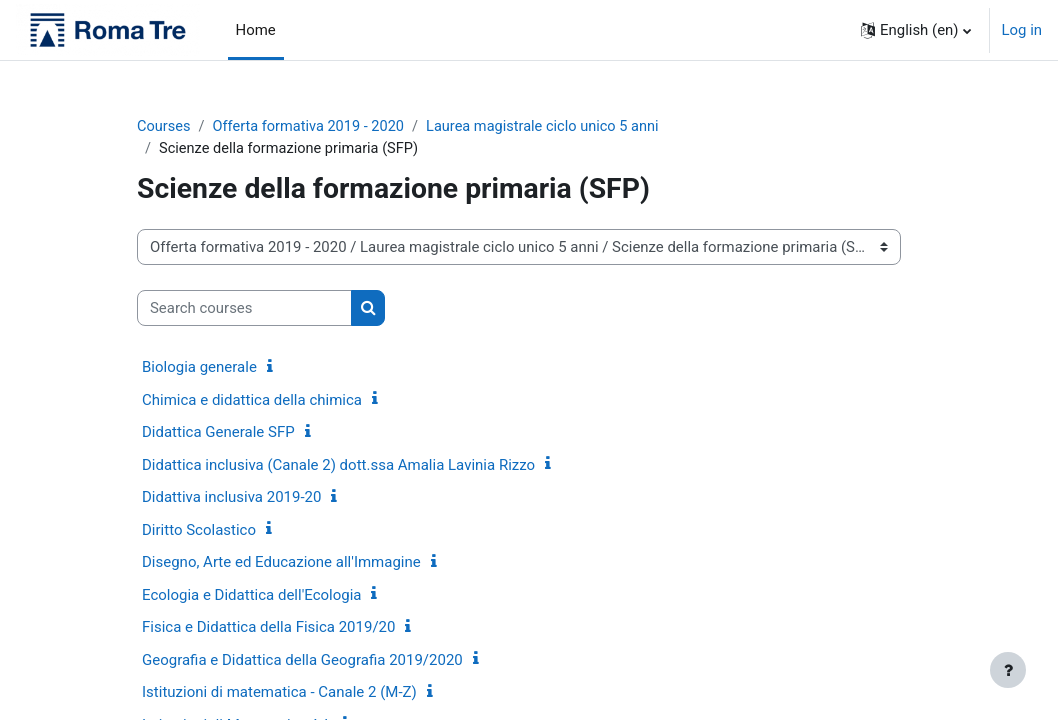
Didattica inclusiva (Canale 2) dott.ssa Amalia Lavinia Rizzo (338, 466)
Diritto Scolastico (199, 531)
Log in (1022, 30)
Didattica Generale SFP (218, 434)
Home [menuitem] (256, 30)
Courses (164, 127)
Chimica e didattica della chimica (252, 401)
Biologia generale (199, 369)
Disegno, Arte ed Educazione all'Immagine (281, 564)
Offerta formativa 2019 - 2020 (312, 127)
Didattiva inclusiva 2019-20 (231, 499)
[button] (915, 30)
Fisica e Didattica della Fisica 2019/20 (268, 629)
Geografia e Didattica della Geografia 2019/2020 (302, 661)
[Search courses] (244, 309)
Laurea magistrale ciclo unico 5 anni (552, 127)
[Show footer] (1008, 670)
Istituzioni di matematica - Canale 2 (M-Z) (279, 694)
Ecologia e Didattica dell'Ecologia (251, 596)
